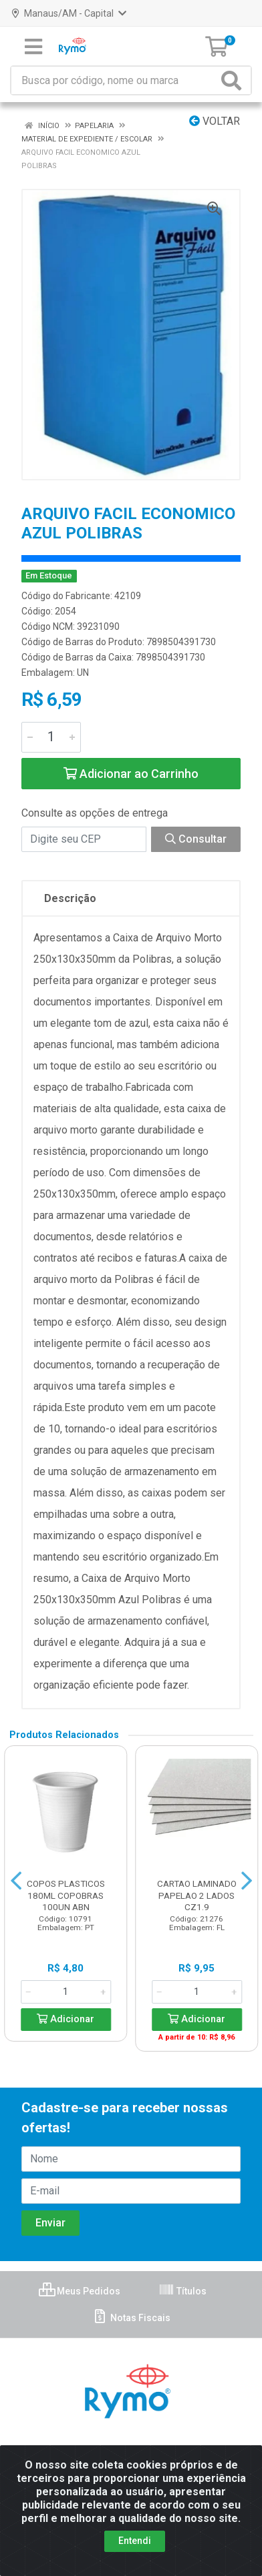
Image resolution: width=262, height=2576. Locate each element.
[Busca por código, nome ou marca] (114, 80)
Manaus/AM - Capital (69, 13)
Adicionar (65, 2019)
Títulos (182, 2291)
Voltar (214, 121)
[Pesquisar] (234, 80)
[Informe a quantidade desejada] (51, 737)
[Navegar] (16, 1881)
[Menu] (33, 47)
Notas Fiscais (131, 2317)
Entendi (134, 2540)
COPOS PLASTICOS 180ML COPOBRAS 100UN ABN (66, 1894)
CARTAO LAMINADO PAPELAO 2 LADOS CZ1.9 (197, 1894)
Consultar (196, 839)
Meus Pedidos (79, 2291)
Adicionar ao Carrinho (131, 774)
